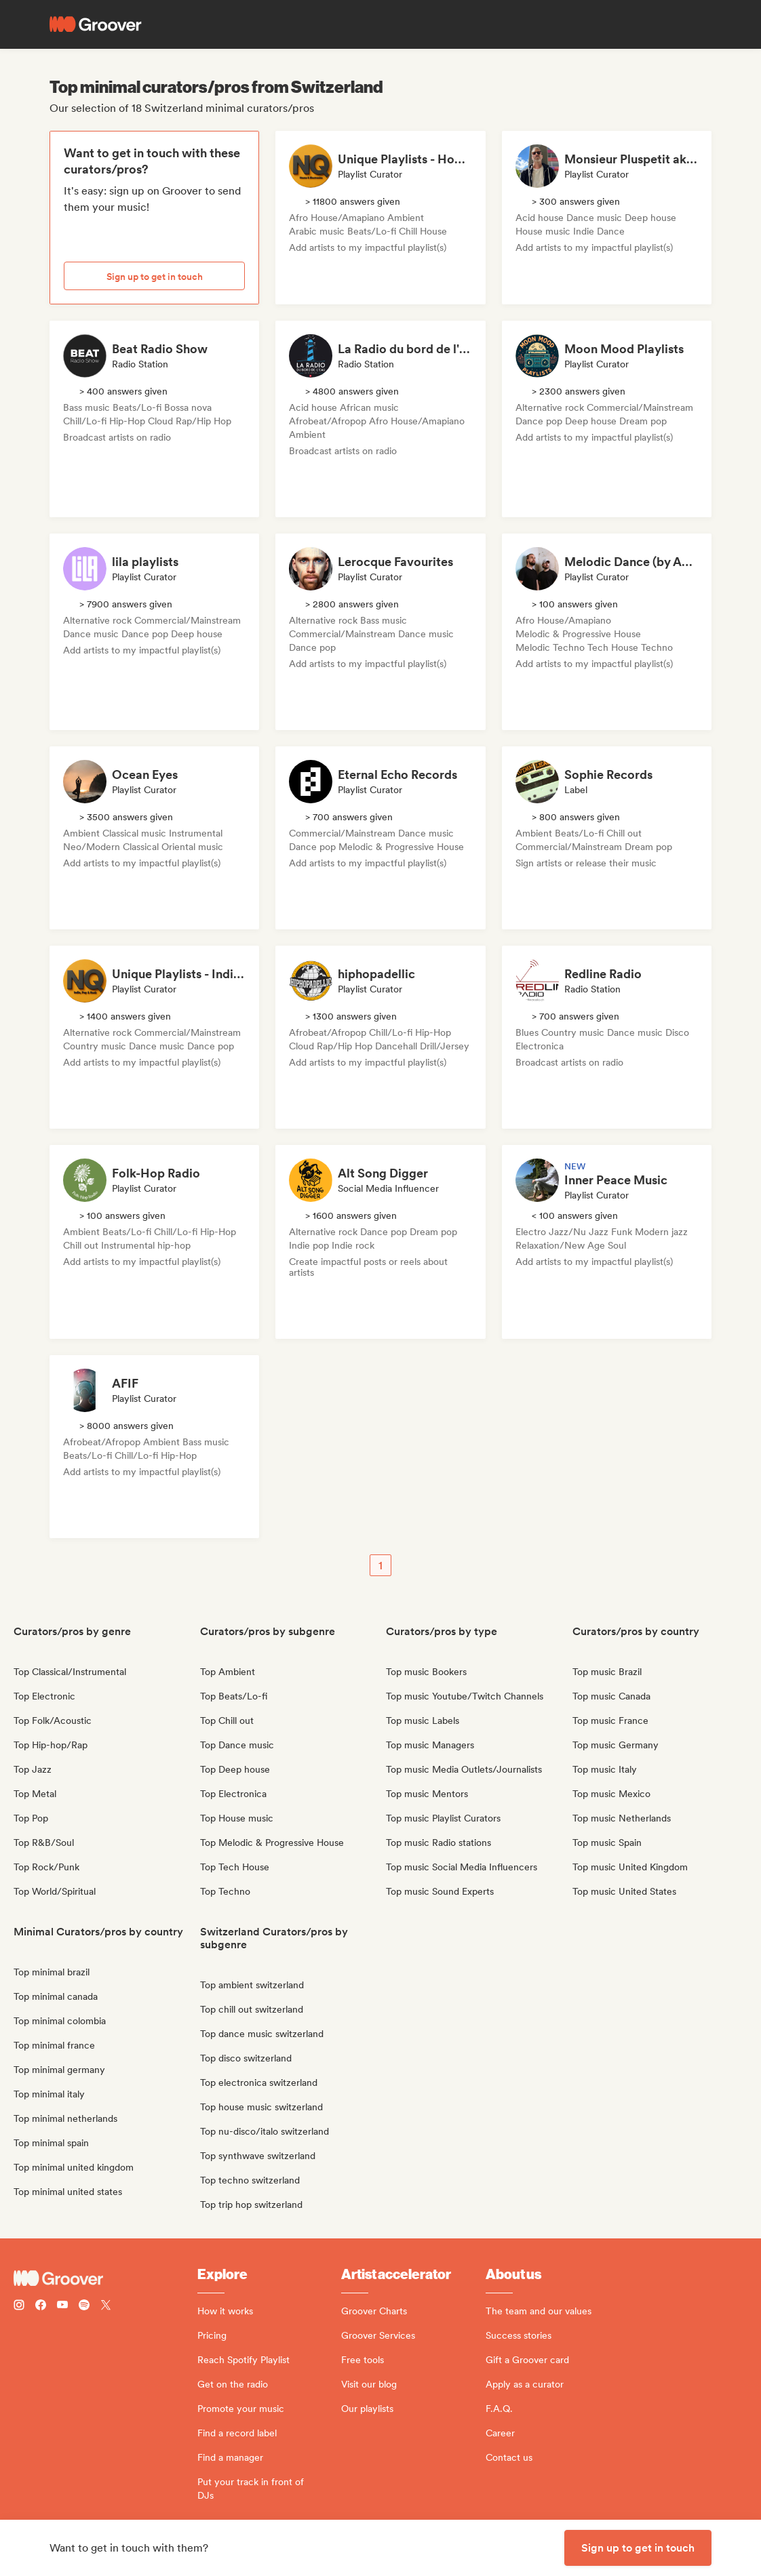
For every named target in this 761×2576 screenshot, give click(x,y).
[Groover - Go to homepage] (105, 2278)
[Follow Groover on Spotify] (84, 2306)
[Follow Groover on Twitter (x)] (105, 2306)
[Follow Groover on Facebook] (40, 2306)
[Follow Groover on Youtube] (62, 2306)
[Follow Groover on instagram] (19, 2306)
